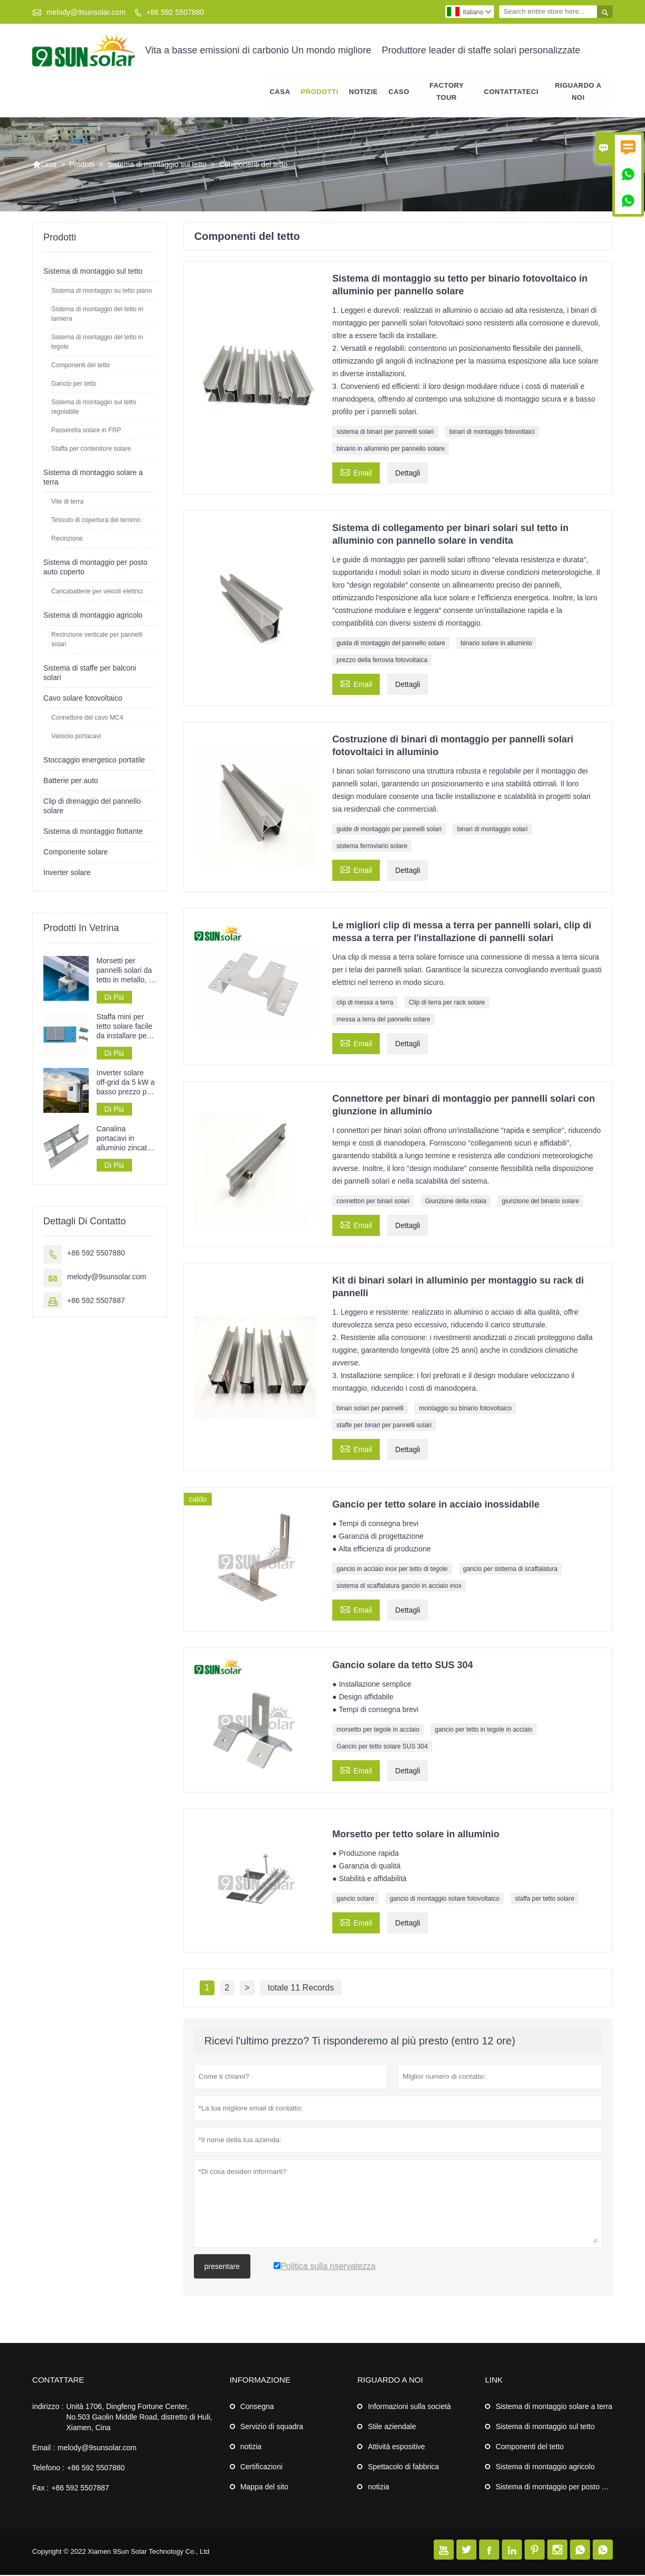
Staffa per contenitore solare (91, 449)
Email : (43, 2448)
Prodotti (319, 92)
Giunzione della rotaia (456, 1202)
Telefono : (48, 2469)
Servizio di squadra (271, 2427)
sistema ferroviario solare (371, 847)
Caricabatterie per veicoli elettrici (97, 592)
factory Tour (446, 92)
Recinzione (66, 539)
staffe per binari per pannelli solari (384, 1426)
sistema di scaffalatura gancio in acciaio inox (399, 1587)
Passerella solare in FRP (86, 431)
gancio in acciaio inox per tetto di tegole (391, 1570)
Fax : (40, 2489)
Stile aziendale (392, 2427)
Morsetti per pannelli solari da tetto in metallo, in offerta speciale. (126, 971)
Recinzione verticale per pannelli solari (97, 640)
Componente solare (75, 853)
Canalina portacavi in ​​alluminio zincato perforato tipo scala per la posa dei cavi (125, 1140)
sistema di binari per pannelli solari (385, 432)
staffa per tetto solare (545, 1899)
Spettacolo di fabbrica (403, 2467)
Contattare (58, 2380)
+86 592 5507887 (96, 1301)
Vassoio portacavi (76, 737)
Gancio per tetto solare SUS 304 (382, 1747)
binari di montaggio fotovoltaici (492, 432)
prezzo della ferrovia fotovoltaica (381, 661)
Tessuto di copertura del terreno (96, 521)
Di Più (114, 998)
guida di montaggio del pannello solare (390, 644)
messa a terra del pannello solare (383, 1020)
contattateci (511, 92)
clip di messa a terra (364, 1003)
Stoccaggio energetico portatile (94, 761)
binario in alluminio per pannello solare (390, 449)
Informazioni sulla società (409, 2407)
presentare (222, 2267)
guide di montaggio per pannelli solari (389, 830)
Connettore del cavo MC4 (87, 718)
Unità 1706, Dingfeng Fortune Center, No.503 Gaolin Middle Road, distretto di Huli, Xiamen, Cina (139, 2418)
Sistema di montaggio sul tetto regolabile (93, 407)
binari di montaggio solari (492, 830)
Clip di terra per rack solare (447, 1003)
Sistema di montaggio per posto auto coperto (569, 2488)
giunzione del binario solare (540, 1202)
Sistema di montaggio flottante (93, 832)
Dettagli (407, 474)
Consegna (257, 2407)
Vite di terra (67, 502)
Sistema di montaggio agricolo (93, 616)
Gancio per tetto (73, 384)
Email (356, 472)
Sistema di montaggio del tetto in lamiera (97, 314)
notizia (250, 2447)
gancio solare (355, 1899)
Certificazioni (261, 2467)
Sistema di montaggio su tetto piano (101, 291)
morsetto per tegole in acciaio (377, 1730)
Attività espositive (396, 2447)
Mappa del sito (264, 2488)
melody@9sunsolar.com (86, 12)
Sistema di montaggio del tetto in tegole (97, 342)
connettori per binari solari (372, 1202)
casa (280, 92)
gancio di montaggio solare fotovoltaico (444, 1899)
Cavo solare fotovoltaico (82, 699)
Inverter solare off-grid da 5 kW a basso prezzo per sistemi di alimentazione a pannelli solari (126, 1084)
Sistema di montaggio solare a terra (554, 2407)
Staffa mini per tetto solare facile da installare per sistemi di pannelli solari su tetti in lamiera (126, 1027)
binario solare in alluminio (496, 644)
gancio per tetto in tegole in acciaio (483, 1730)
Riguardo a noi (578, 92)
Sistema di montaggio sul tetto (157, 165)
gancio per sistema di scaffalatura (510, 1570)
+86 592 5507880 (175, 12)
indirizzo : (47, 2407)
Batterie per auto (70, 781)
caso (398, 92)
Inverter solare (66, 873)
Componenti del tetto (80, 366)
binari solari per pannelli (370, 1409)
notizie (363, 92)
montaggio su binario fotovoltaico (465, 1409)
